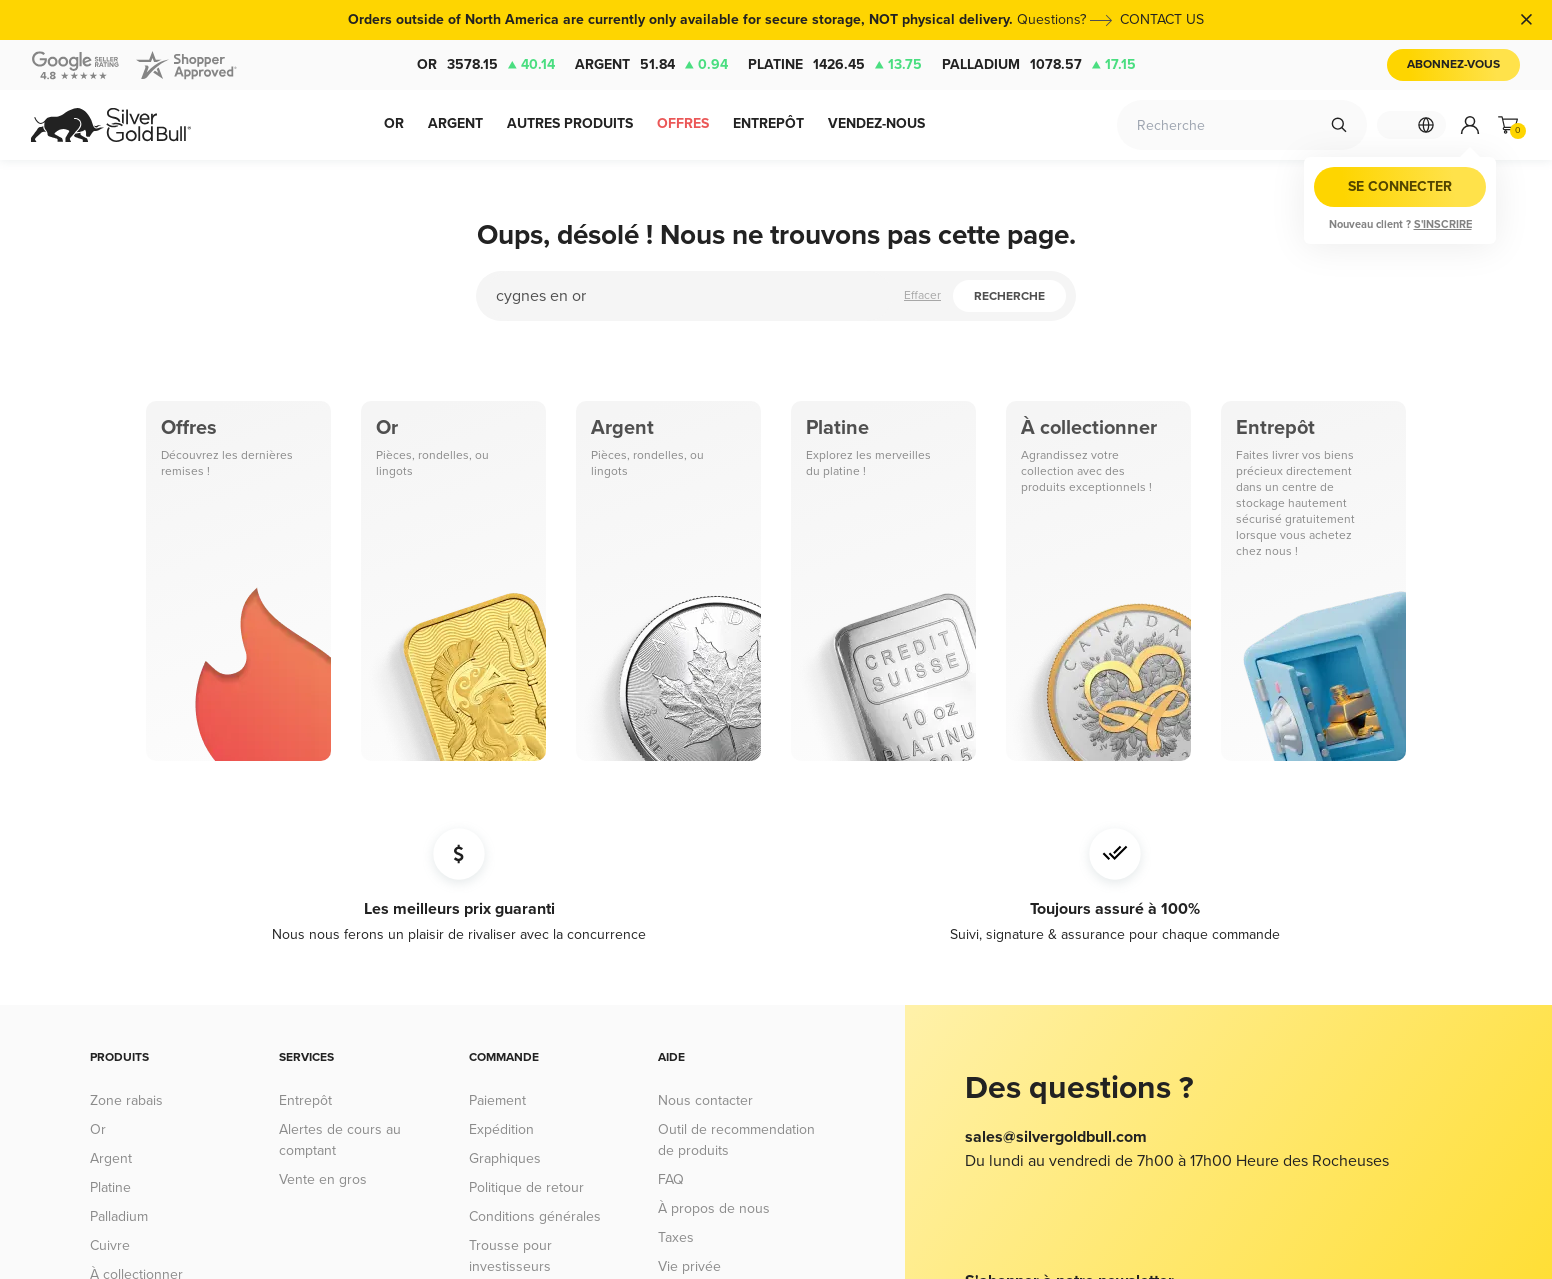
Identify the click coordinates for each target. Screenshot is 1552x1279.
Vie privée (689, 1266)
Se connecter (1400, 186)
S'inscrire (1443, 224)
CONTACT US (1151, 19)
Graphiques (505, 1158)
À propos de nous (714, 1208)
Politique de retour (526, 1187)
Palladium (1039, 65)
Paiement (497, 1100)
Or (486, 65)
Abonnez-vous (1453, 64)
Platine (835, 65)
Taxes (676, 1237)
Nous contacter (705, 1100)
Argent (651, 65)
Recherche (1009, 296)
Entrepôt (305, 1100)
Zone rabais (126, 1100)
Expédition (501, 1129)
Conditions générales (535, 1216)
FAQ (671, 1179)
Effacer (922, 295)
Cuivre (110, 1245)
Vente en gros (323, 1179)
